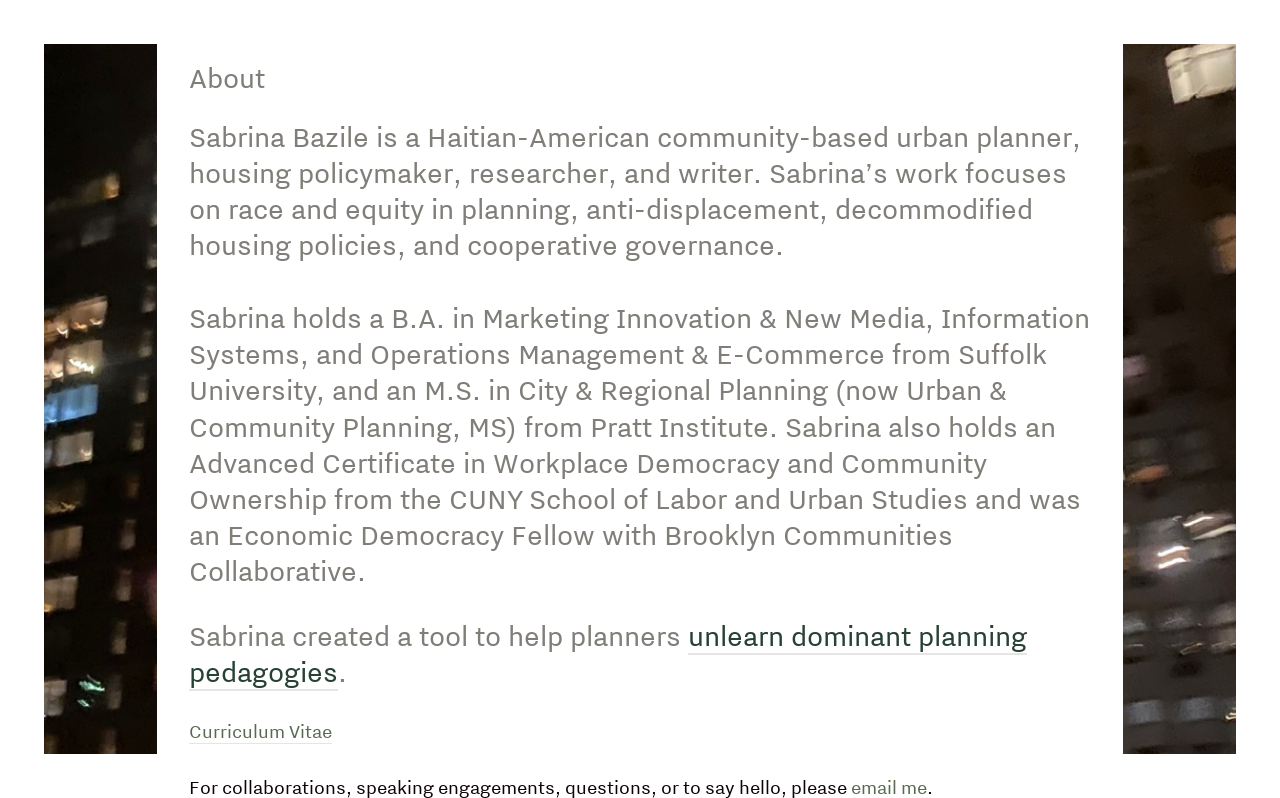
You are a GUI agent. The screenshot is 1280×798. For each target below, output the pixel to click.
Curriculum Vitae (260, 731)
